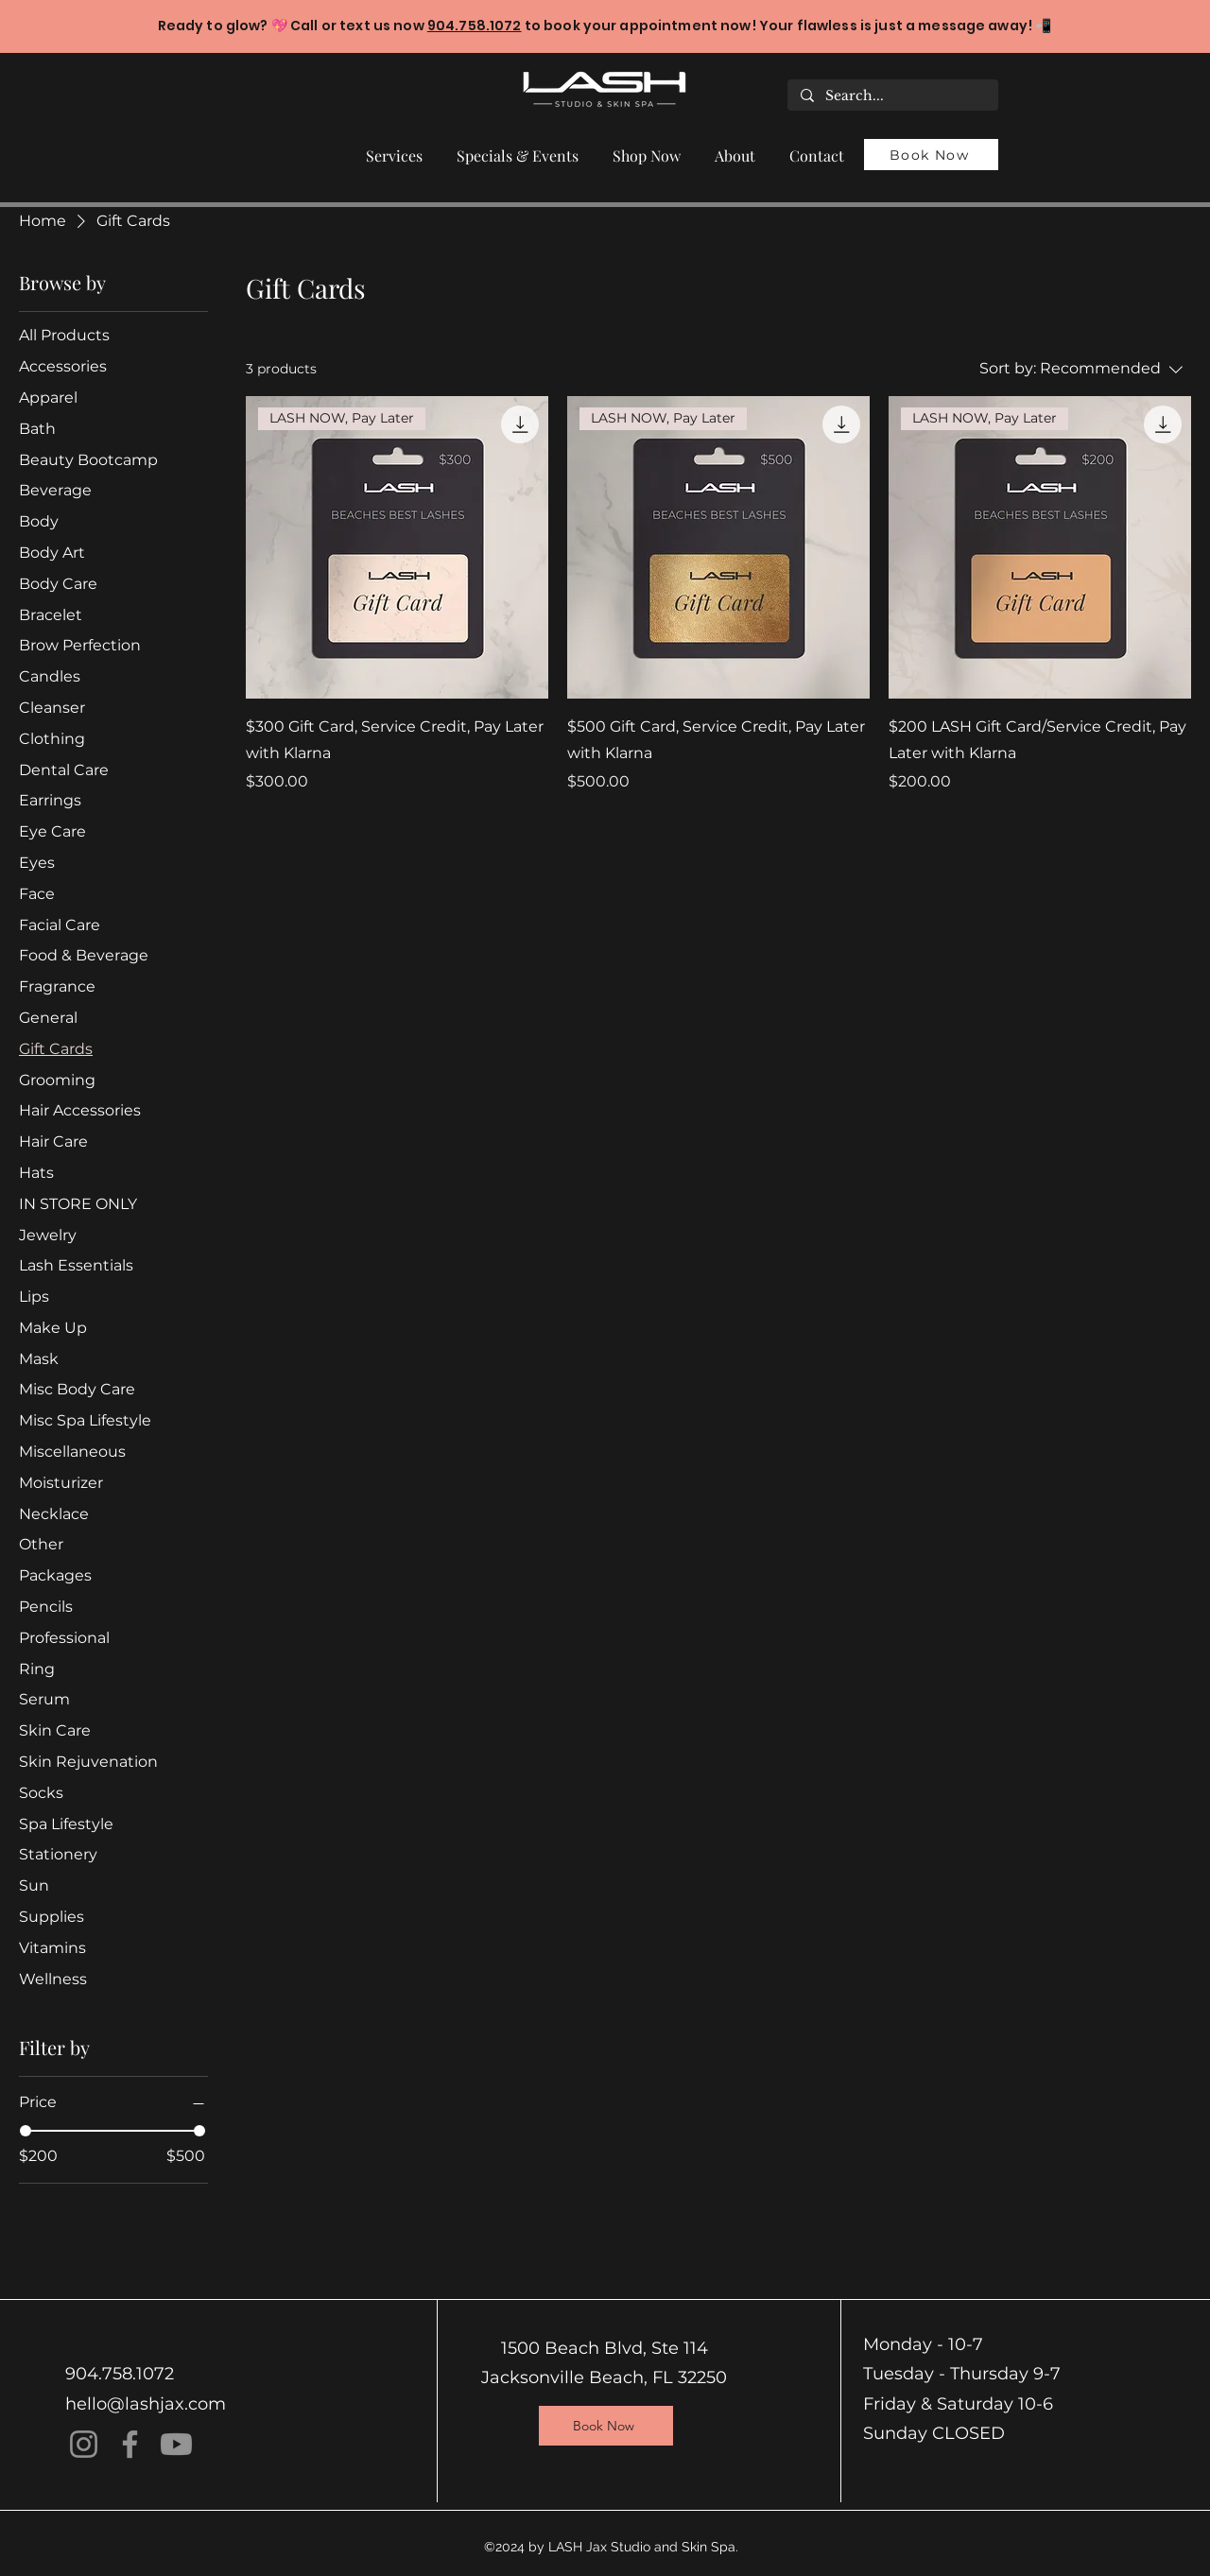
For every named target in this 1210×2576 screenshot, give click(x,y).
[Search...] (892, 96)
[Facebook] (130, 2444)
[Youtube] (176, 2444)
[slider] (25, 2130)
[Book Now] (931, 154)
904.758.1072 (474, 25)
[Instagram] (83, 2444)
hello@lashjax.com (145, 2404)
